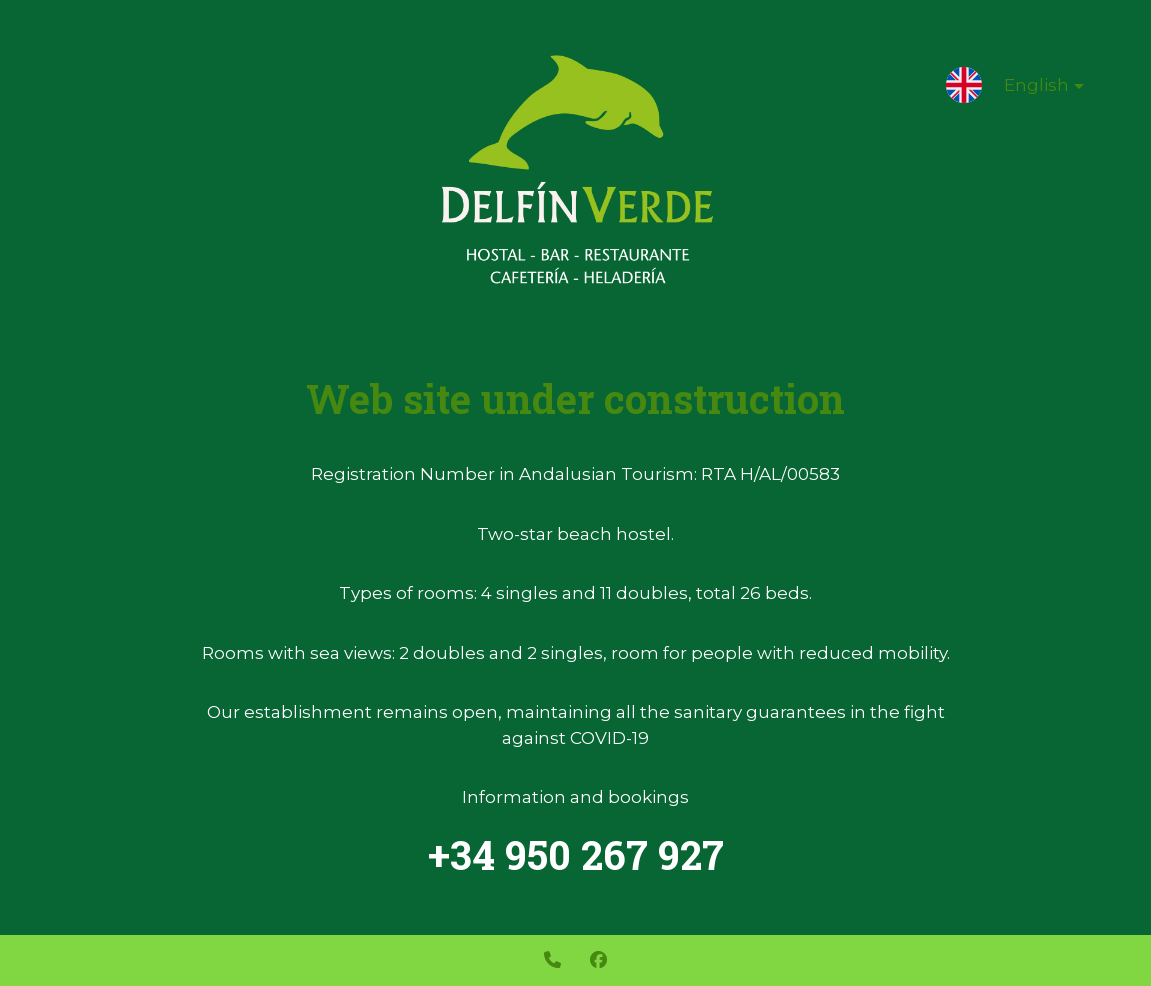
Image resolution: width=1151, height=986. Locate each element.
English (1028, 89)
